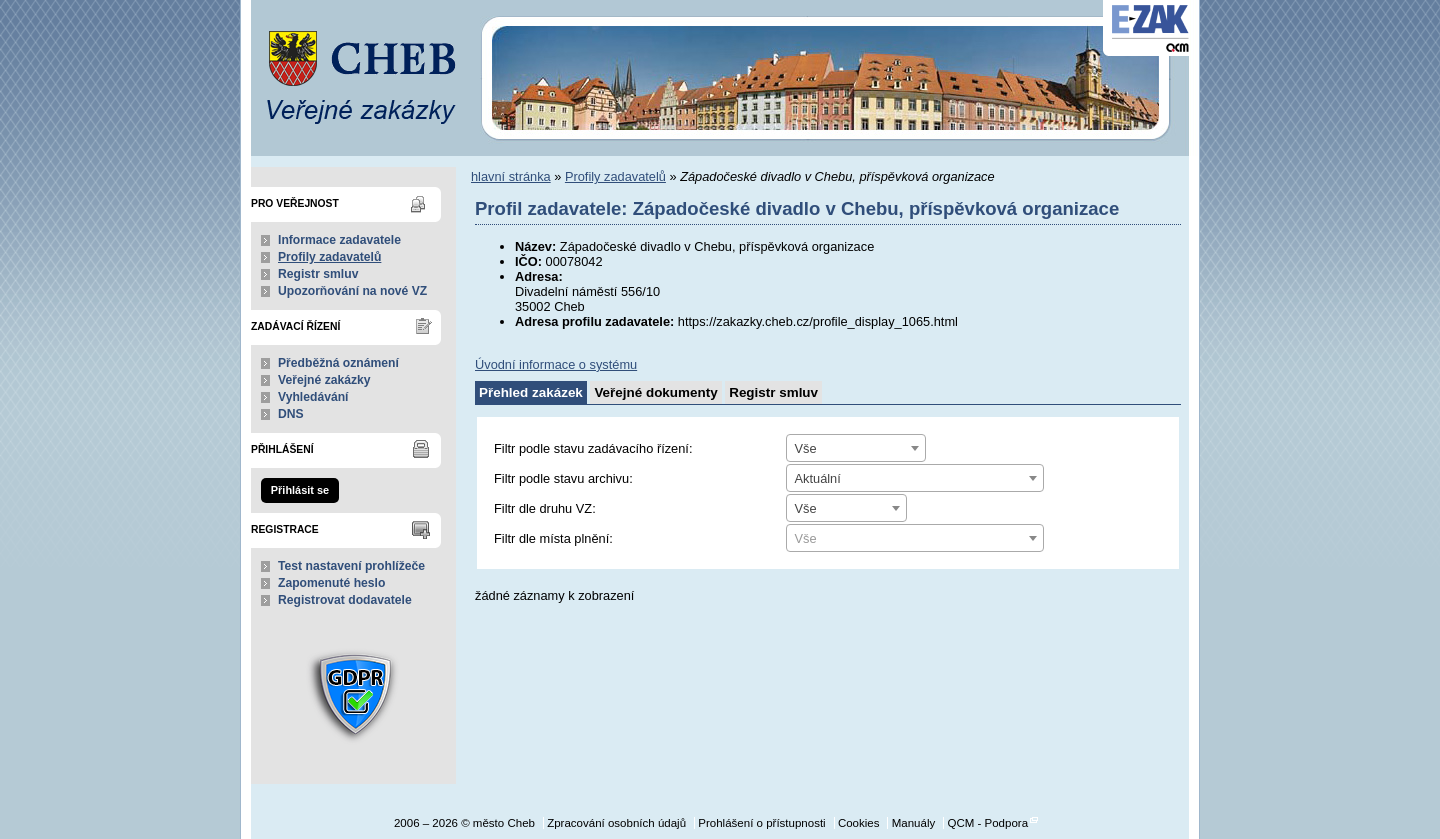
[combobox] (856, 448)
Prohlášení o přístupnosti (761, 823)
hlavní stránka (511, 176)
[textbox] (915, 539)
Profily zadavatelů (329, 257)
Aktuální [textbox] (818, 478)
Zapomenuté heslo (331, 583)
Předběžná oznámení (338, 363)
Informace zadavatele (339, 240)
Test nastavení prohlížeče (351, 566)
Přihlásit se (300, 490)
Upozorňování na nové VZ (352, 291)
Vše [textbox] (806, 448)
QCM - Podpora (987, 823)
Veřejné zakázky (324, 380)
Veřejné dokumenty (655, 392)
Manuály (914, 823)
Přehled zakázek (531, 392)
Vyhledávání (313, 397)
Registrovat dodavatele (345, 600)
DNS (291, 414)
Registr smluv (318, 274)
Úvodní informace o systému (556, 364)
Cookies (859, 823)
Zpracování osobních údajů (616, 823)
